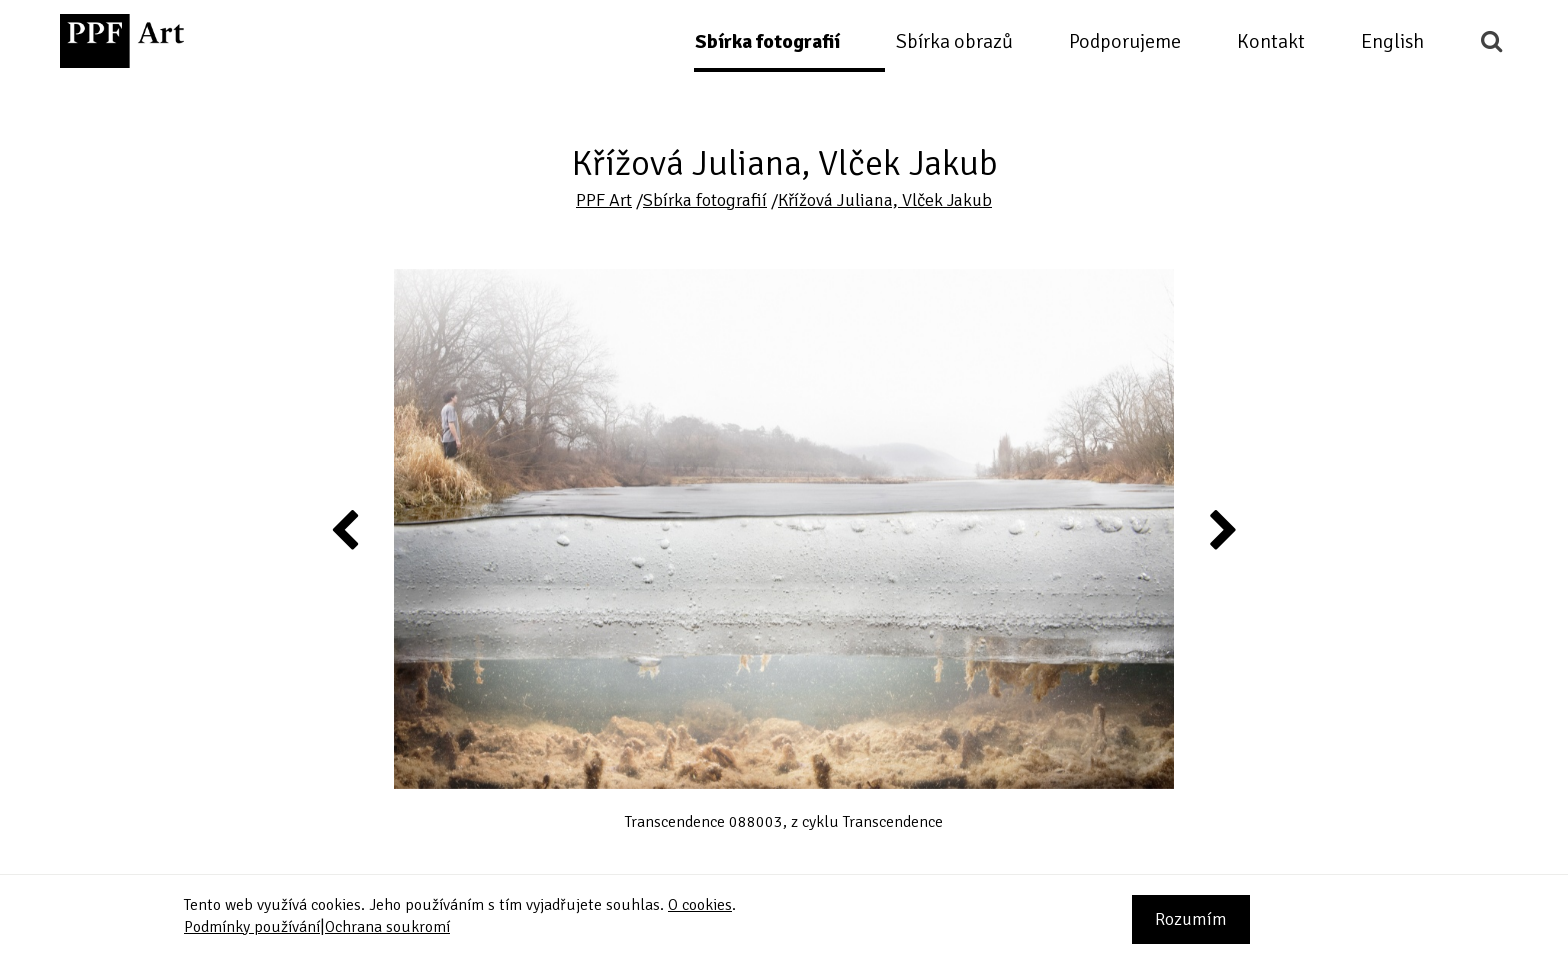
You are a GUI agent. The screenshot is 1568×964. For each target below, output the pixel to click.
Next (1221, 529)
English (1392, 41)
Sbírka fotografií (767, 41)
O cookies (700, 905)
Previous (346, 529)
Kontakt (1271, 41)
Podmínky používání (252, 927)
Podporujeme (1125, 41)
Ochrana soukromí (387, 927)
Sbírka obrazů (954, 41)
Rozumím (1191, 919)
